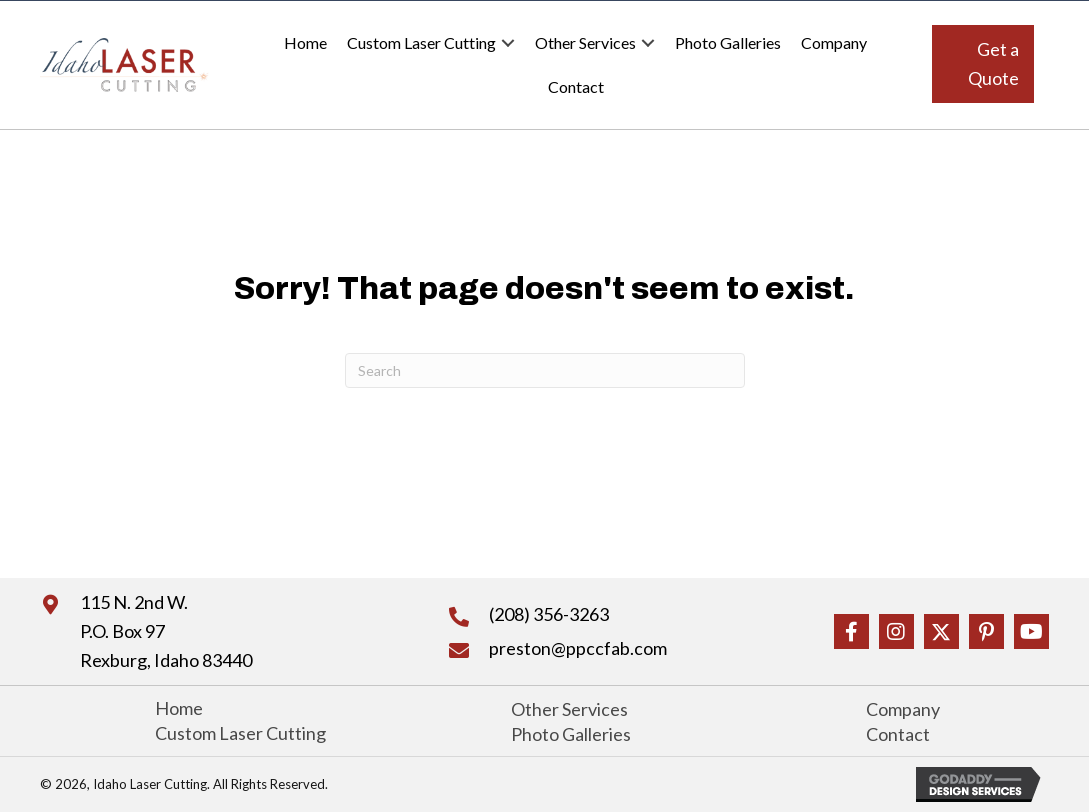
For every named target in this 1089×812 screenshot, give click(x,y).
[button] (983, 64)
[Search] (545, 370)
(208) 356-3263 (549, 614)
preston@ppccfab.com (578, 648)
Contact (576, 86)
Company (834, 42)
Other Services (585, 42)
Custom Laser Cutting (421, 42)
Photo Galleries (728, 42)
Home (305, 42)
